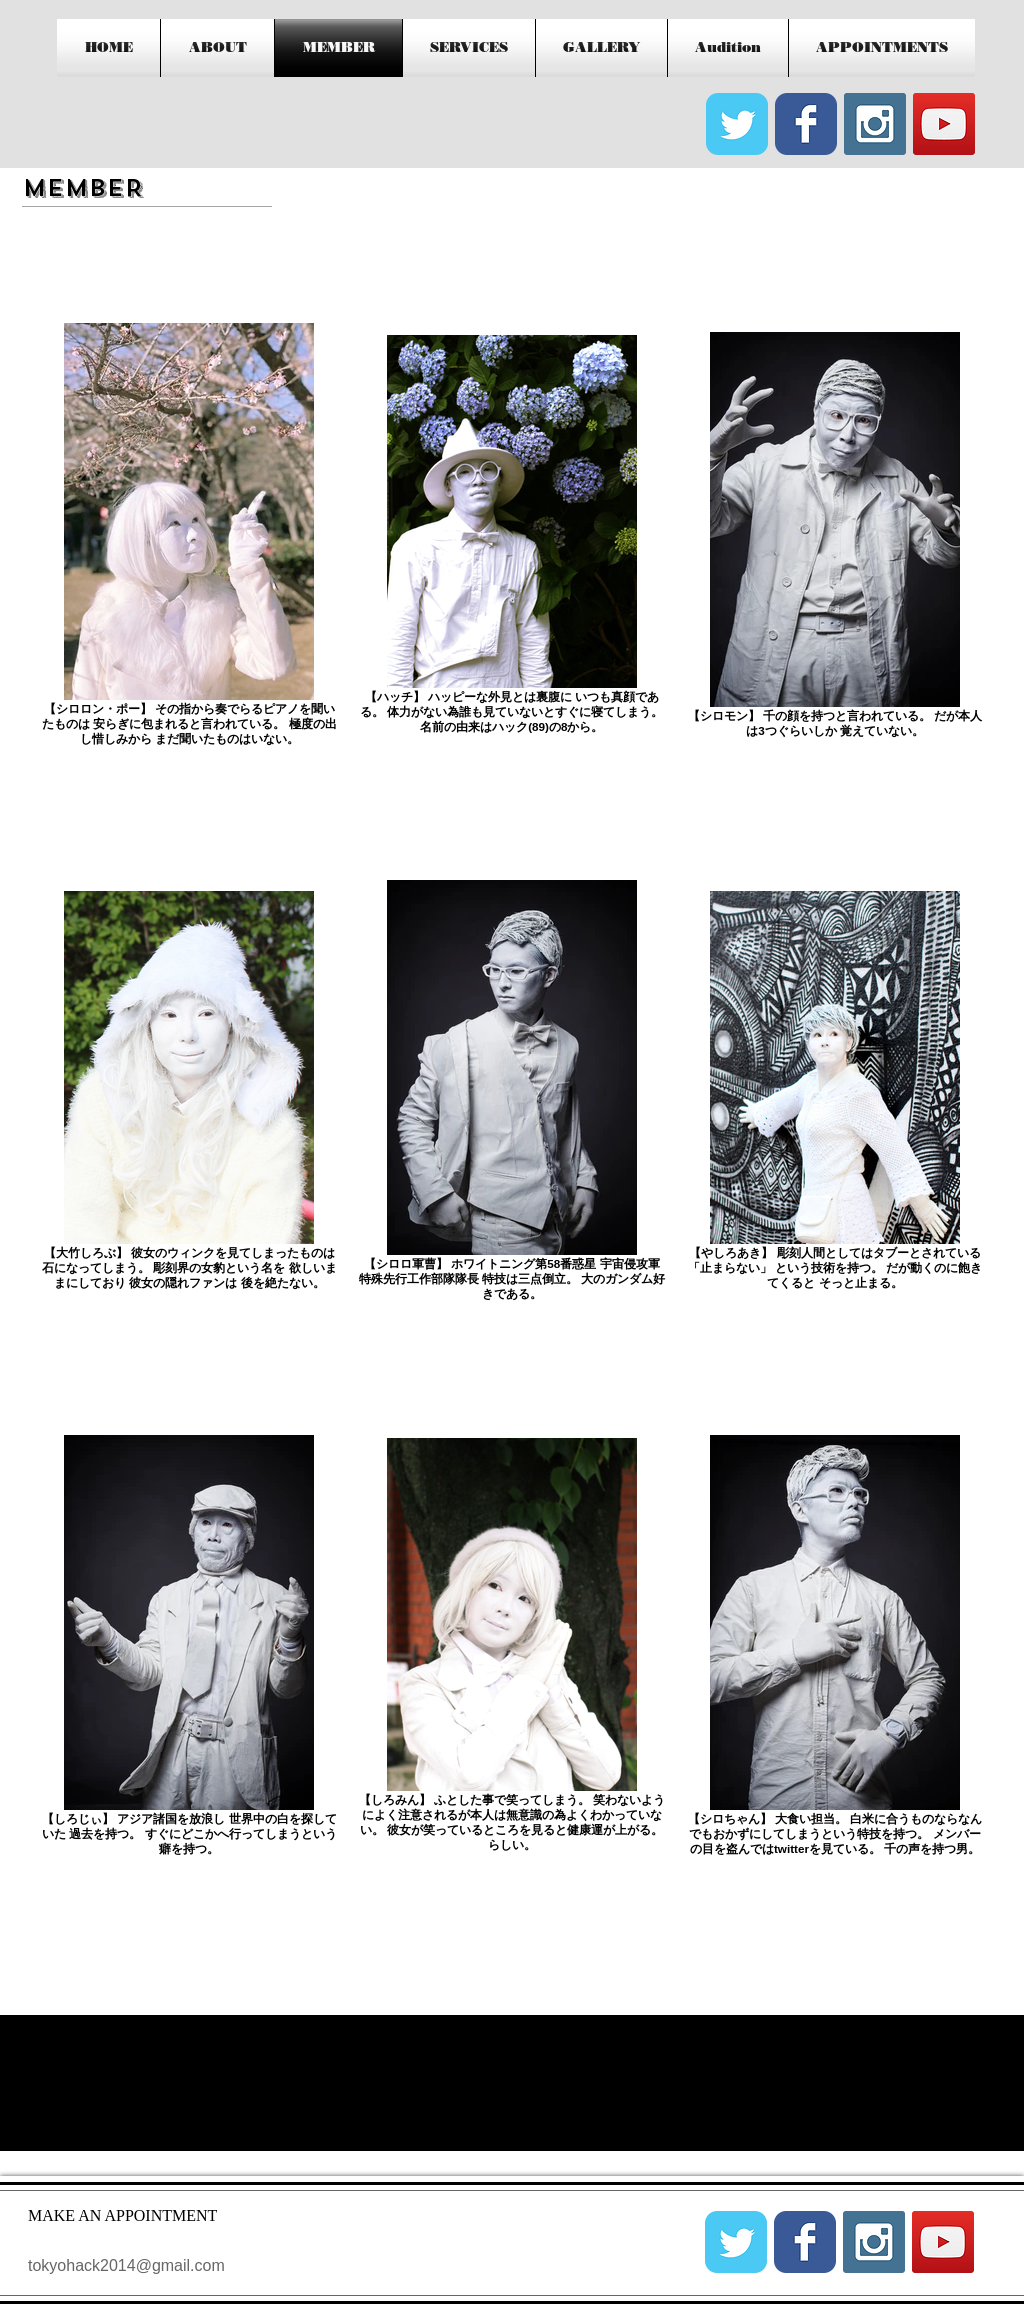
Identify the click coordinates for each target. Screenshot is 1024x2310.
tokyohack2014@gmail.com (126, 2265)
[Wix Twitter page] (737, 124)
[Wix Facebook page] (806, 124)
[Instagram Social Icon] (875, 124)
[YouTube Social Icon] (944, 124)
